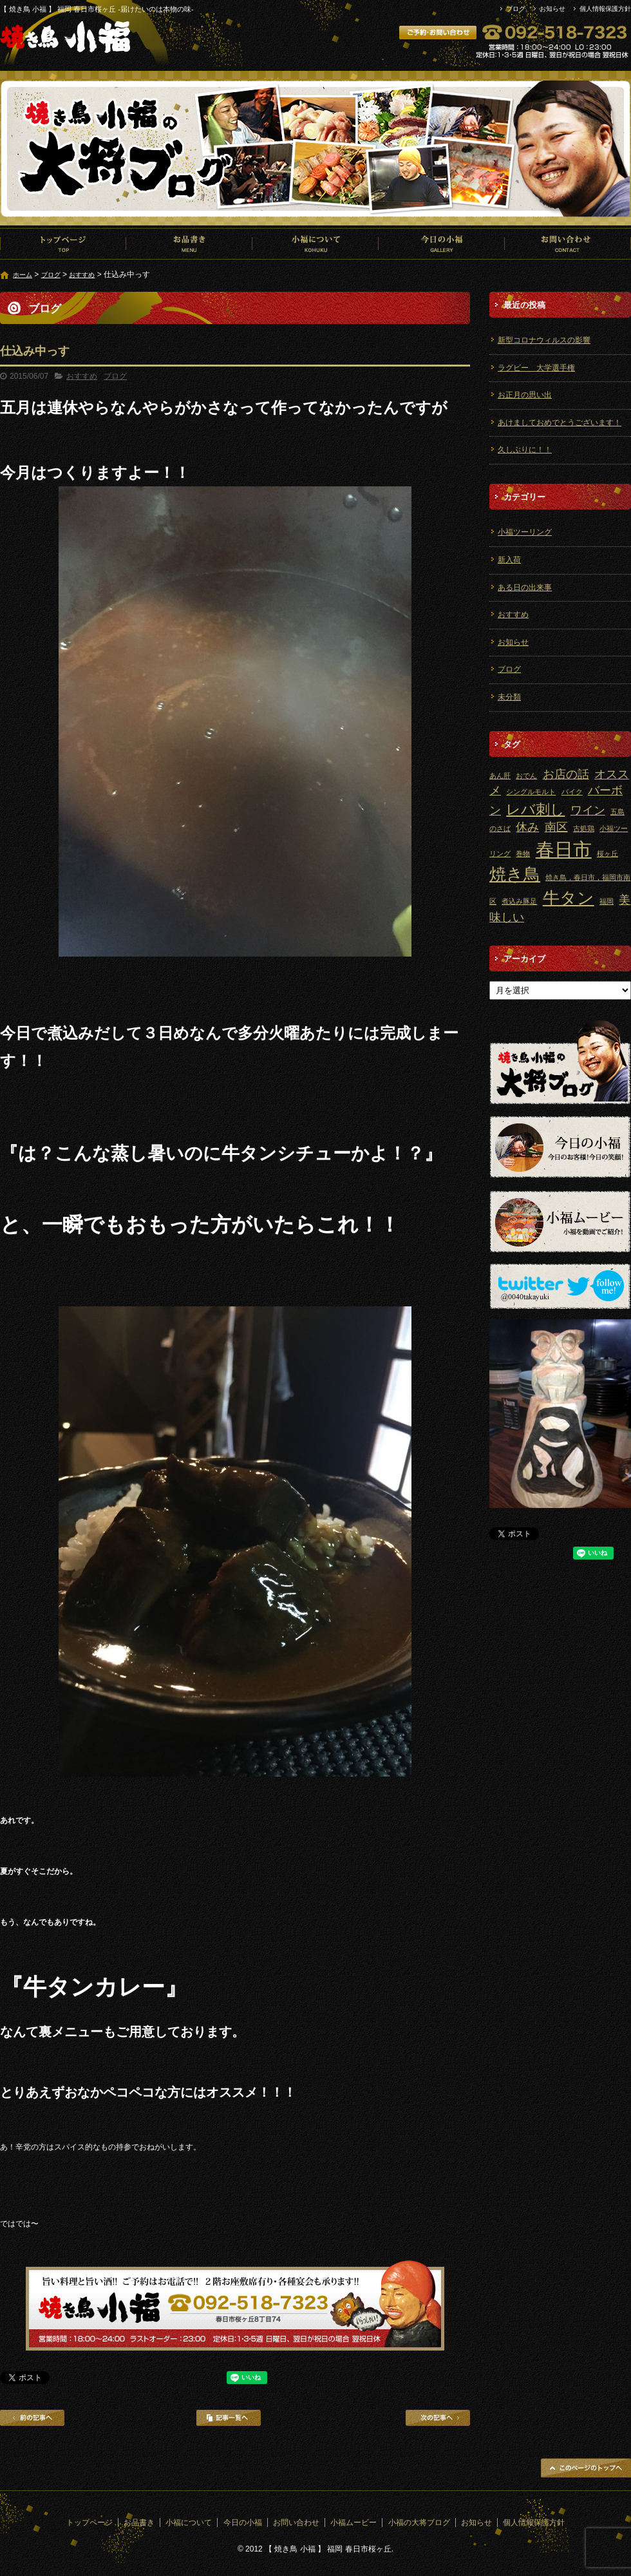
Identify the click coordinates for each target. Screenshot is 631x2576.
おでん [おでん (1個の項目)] (526, 775)
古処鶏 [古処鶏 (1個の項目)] (583, 828)
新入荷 (509, 559)
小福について (315, 243)
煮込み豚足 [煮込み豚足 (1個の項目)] (519, 901)
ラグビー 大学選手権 (536, 367)
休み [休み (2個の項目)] (527, 827)
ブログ (515, 8)
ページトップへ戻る (586, 2467)
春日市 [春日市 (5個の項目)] (564, 849)
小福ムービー (353, 2522)
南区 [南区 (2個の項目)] (556, 827)
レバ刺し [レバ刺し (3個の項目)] (535, 809)
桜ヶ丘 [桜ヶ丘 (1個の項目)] (607, 853)
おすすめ (82, 274)
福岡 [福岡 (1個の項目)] (606, 901)
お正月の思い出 (525, 394)
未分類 (509, 696)
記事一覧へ (228, 2418)
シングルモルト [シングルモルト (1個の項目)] (531, 792)
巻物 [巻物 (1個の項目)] (523, 853)
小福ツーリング (525, 532)
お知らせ (552, 8)
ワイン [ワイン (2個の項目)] (587, 810)
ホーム (22, 274)
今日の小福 (442, 243)
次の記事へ (438, 2418)
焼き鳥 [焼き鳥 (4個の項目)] (514, 874)
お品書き (189, 243)
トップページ (63, 243)
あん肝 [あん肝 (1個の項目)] (500, 775)
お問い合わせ (568, 243)
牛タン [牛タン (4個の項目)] (568, 898)
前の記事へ (32, 2418)
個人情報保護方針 (605, 8)
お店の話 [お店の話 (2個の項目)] (566, 774)
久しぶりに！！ (525, 449)
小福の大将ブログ (419, 2522)
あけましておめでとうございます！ (559, 422)
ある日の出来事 (525, 587)
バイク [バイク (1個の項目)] (572, 792)
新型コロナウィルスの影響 (544, 340)
